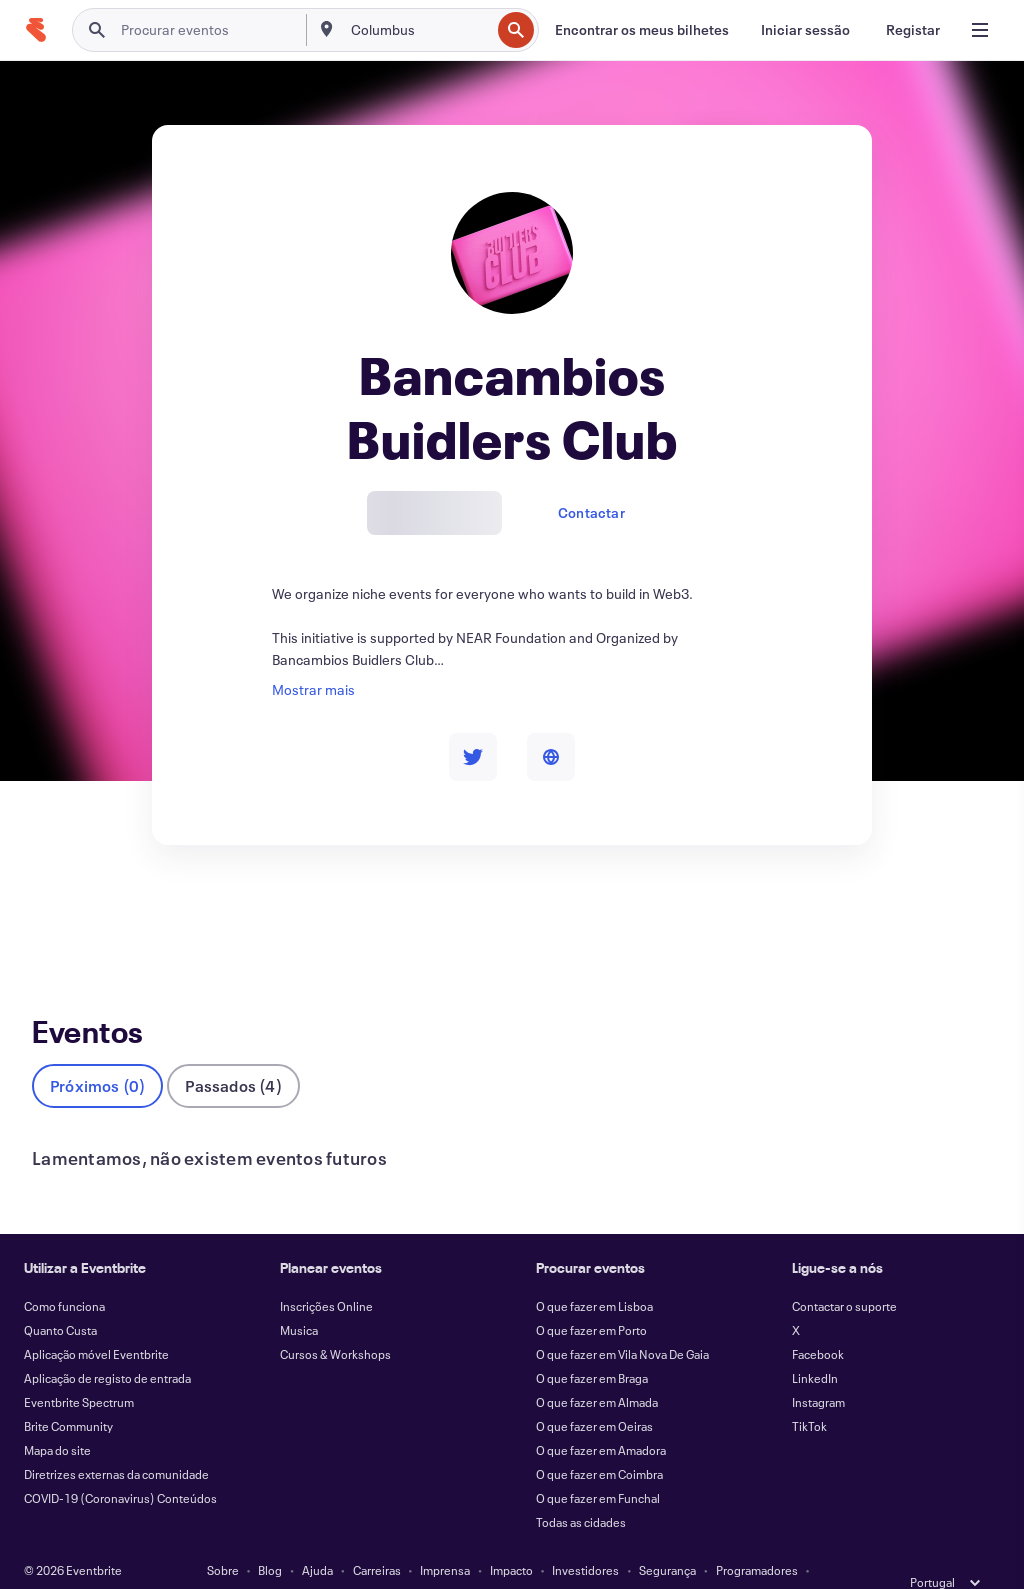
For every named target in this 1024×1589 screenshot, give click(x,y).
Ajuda (317, 1537)
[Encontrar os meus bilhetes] (642, 30)
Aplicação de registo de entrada (107, 1345)
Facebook (818, 1321)
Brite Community (68, 1393)
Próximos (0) (97, 1052)
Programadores (757, 1537)
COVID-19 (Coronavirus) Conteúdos (120, 1465)
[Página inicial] (36, 30)
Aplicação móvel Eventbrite (96, 1321)
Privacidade (335, 1561)
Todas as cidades (581, 1489)
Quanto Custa (60, 1297)
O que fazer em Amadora (601, 1417)
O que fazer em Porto (591, 1297)
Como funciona (64, 1273)
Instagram (818, 1369)
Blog (270, 1537)
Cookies (507, 1561)
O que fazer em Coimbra (599, 1441)
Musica (299, 1297)
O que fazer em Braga (592, 1345)
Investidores (585, 1537)
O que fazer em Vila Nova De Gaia (622, 1321)
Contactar (591, 512)
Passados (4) (233, 1052)
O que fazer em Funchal (598, 1465)
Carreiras (377, 1537)
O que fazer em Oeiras (594, 1393)
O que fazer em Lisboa (594, 1273)
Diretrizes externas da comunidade (116, 1441)
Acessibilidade (425, 1561)
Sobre (223, 1537)
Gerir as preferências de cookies (751, 1561)
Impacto (511, 1537)
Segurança (667, 1537)
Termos (265, 1561)
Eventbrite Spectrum (79, 1369)
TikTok (809, 1393)
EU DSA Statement (597, 1561)
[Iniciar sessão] (805, 30)
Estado (206, 1561)
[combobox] (419, 30)
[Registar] (913, 30)
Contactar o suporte (844, 1273)
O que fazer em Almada (597, 1369)
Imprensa (445, 1537)
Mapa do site (57, 1417)
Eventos (57, 918)
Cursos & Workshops (335, 1321)
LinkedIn (815, 1345)
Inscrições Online (326, 1273)
